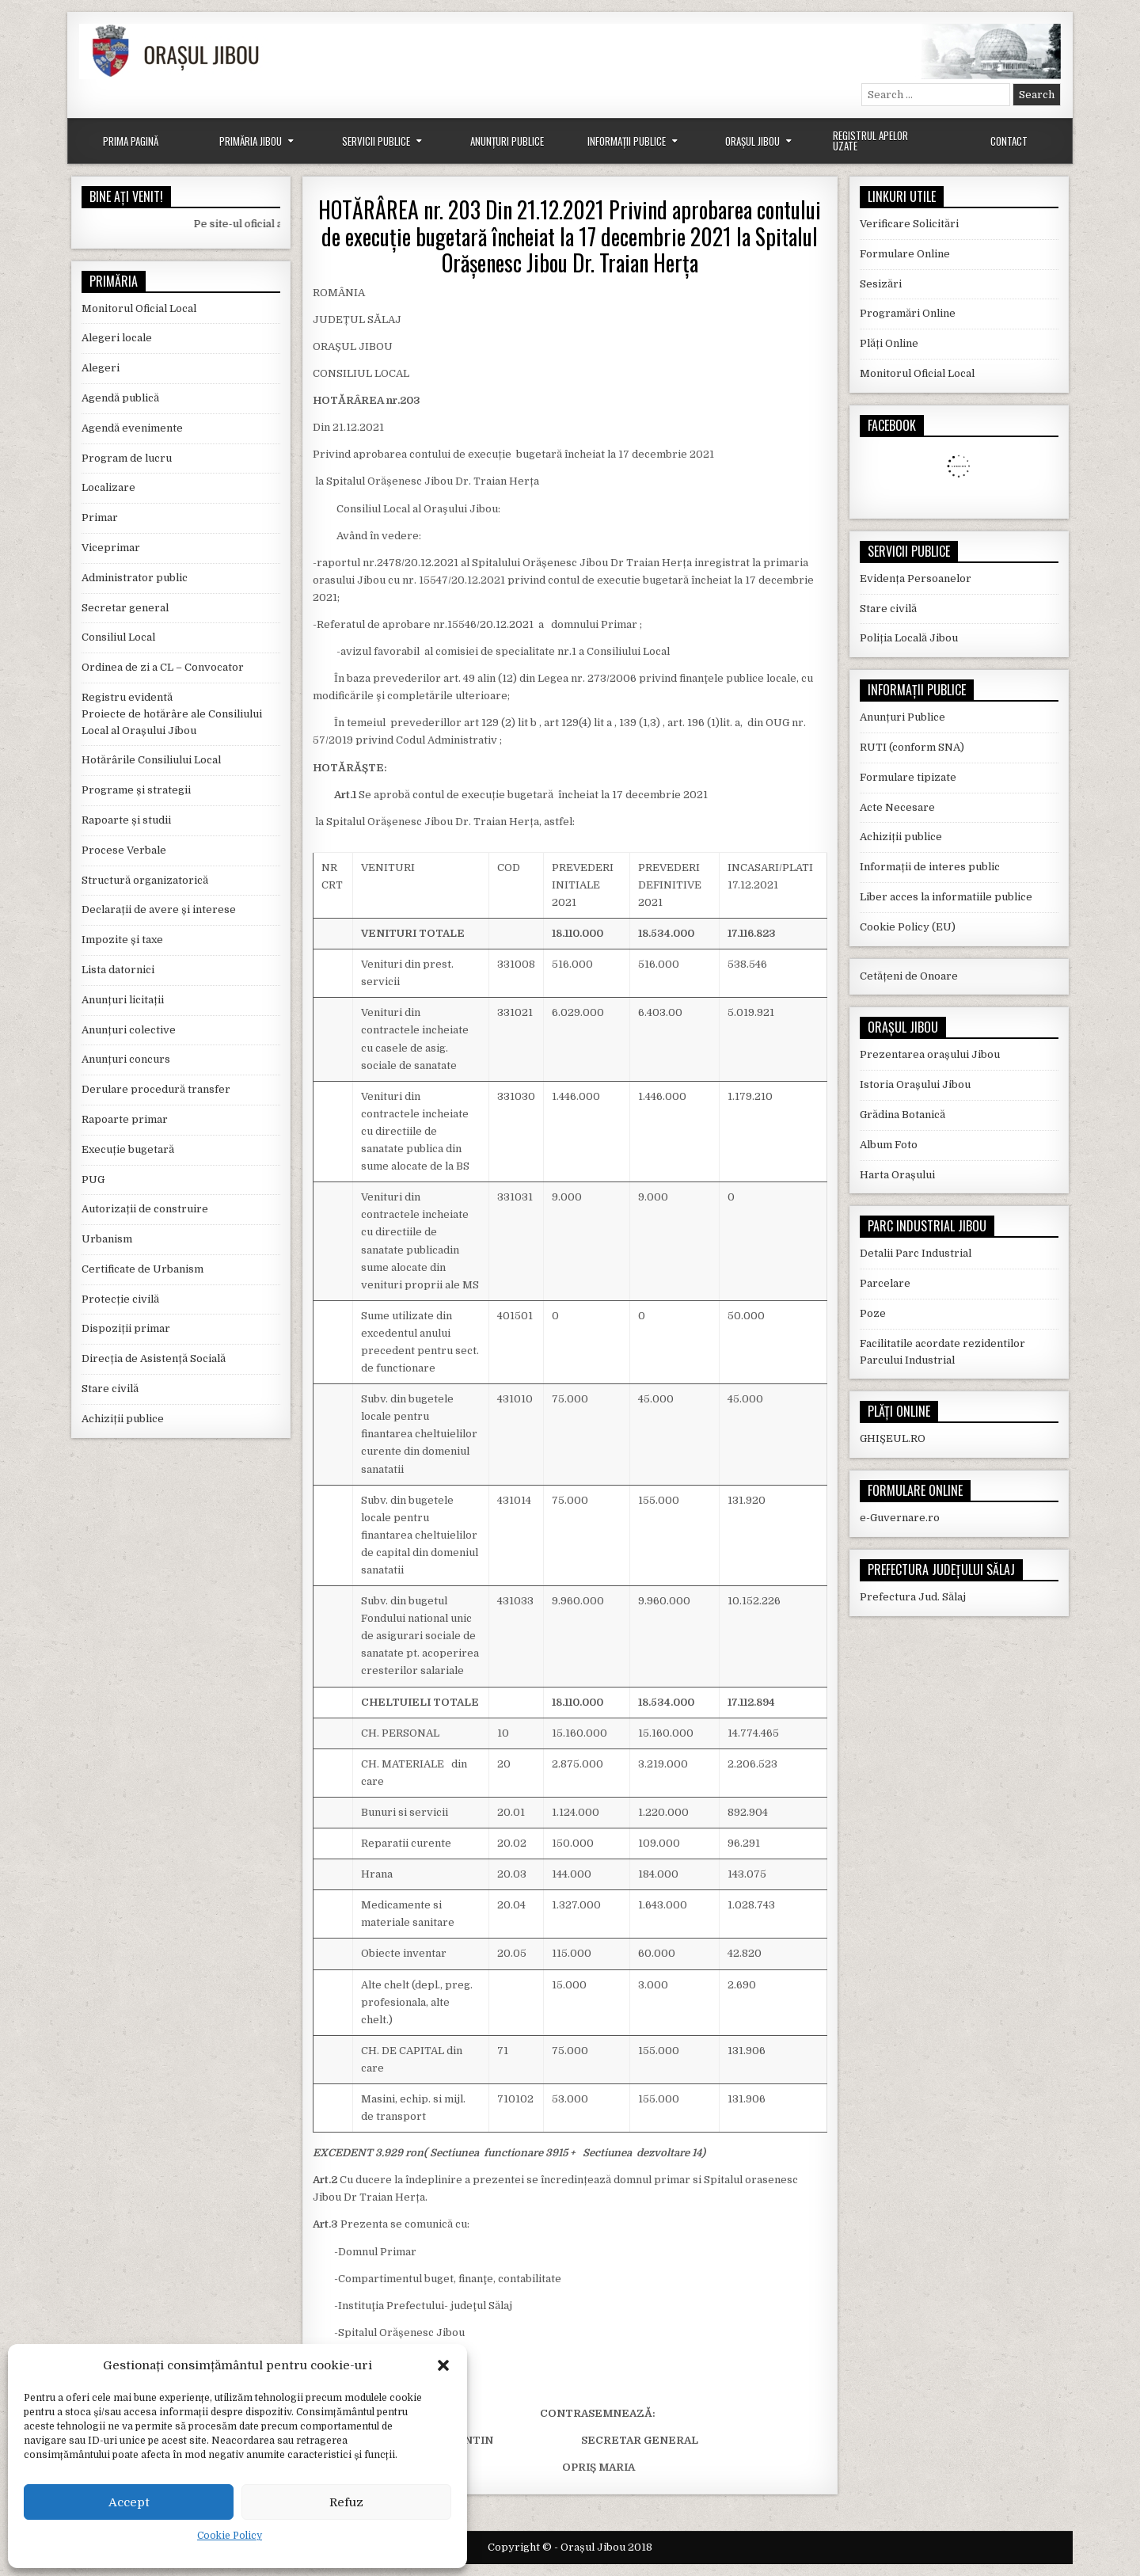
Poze (873, 1313)
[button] (443, 2365)
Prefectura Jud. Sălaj (913, 1597)
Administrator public (135, 578)
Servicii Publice (376, 141)
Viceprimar (111, 548)
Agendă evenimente (132, 428)
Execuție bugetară (128, 1149)
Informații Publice (626, 141)
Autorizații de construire (145, 1209)
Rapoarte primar (125, 1119)
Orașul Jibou (752, 141)
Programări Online (908, 313)
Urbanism (107, 1239)
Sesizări (881, 284)
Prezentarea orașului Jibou (930, 1054)
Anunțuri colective (129, 1030)
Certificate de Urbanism (142, 1269)
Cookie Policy (229, 2535)
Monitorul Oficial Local (139, 308)
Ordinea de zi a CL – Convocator (163, 667)
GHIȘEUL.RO (892, 1438)
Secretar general (125, 608)
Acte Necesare (897, 807)
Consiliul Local (118, 637)
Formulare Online (905, 254)
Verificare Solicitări (909, 224)
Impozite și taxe (122, 940)
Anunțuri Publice (507, 141)
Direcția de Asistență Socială (154, 1358)
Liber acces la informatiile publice (946, 897)
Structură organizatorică (145, 880)
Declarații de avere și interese (159, 909)
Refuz (346, 2502)
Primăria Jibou (250, 141)
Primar (100, 517)
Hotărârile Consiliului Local (151, 760)
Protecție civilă (120, 1299)
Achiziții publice (123, 1419)
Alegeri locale (117, 338)
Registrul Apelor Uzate (870, 140)
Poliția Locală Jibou (909, 638)
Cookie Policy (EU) (908, 927)
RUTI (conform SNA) (912, 747)
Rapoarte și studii (126, 820)
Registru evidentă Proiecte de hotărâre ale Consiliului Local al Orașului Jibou (172, 713)
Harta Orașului (897, 1175)
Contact (1009, 141)
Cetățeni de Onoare (909, 976)
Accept (129, 2502)
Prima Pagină (130, 141)
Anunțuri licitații (123, 1000)
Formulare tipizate (908, 777)
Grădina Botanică (902, 1115)
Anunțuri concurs (126, 1059)
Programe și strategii (136, 790)
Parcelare (885, 1283)
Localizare (108, 487)
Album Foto (889, 1145)
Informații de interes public (930, 867)
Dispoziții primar (126, 1328)
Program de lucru (127, 458)
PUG (93, 1179)
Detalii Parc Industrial (915, 1253)
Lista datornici (118, 970)
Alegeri (101, 368)
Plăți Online (889, 343)
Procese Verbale (124, 850)
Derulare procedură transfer (156, 1089)
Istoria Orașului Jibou (915, 1084)
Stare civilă (110, 1389)
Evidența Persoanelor (915, 578)
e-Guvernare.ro (900, 1518)
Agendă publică (120, 398)
